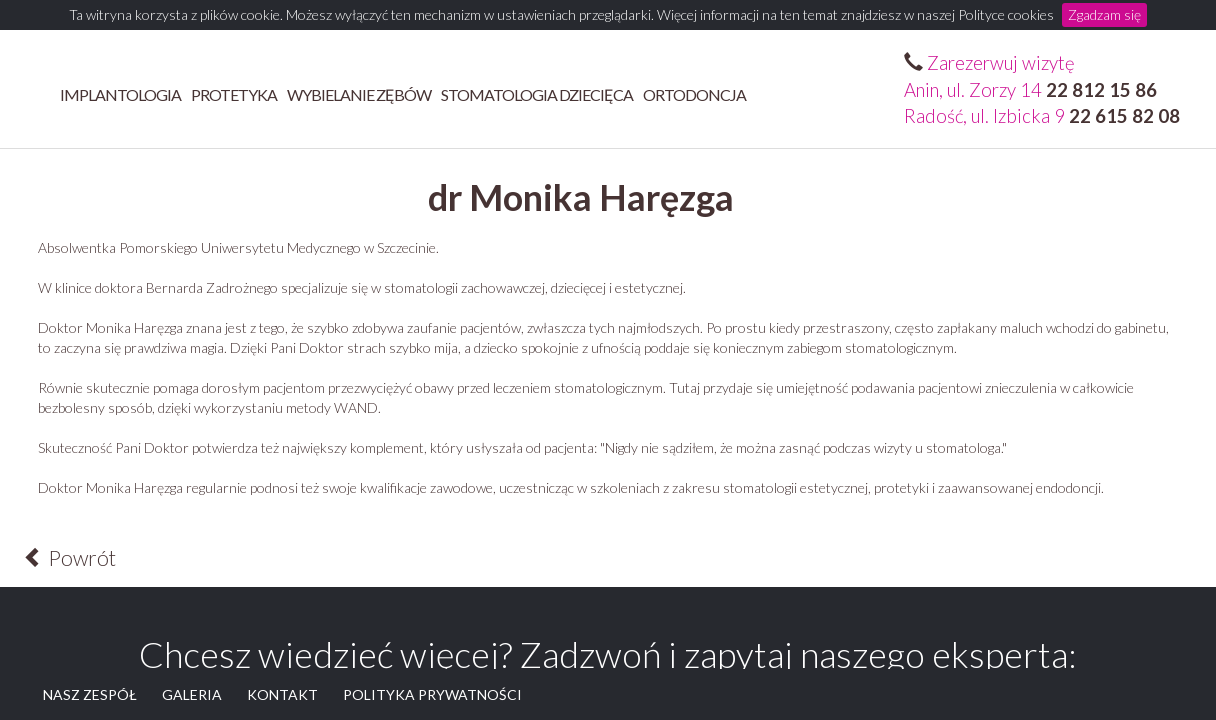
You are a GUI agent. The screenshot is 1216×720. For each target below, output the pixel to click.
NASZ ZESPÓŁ (90, 694)
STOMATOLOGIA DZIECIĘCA (537, 94)
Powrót (69, 557)
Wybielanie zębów (359, 94)
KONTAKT (282, 694)
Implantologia (120, 94)
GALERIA (192, 694)
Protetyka (234, 94)
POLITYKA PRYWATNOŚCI (432, 694)
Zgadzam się (1104, 14)
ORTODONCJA (694, 94)
